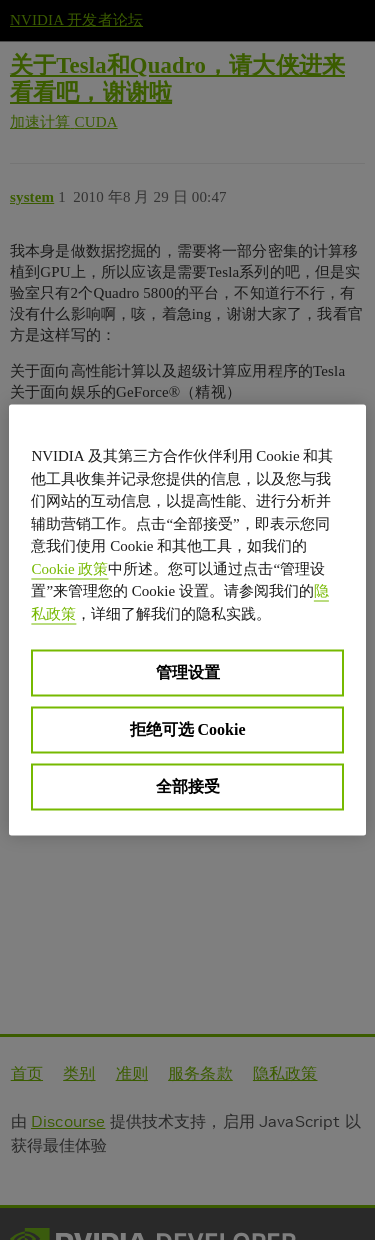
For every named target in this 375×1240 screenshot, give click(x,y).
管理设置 (188, 672)
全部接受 (188, 786)
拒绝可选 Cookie (188, 729)
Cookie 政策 (69, 568)
